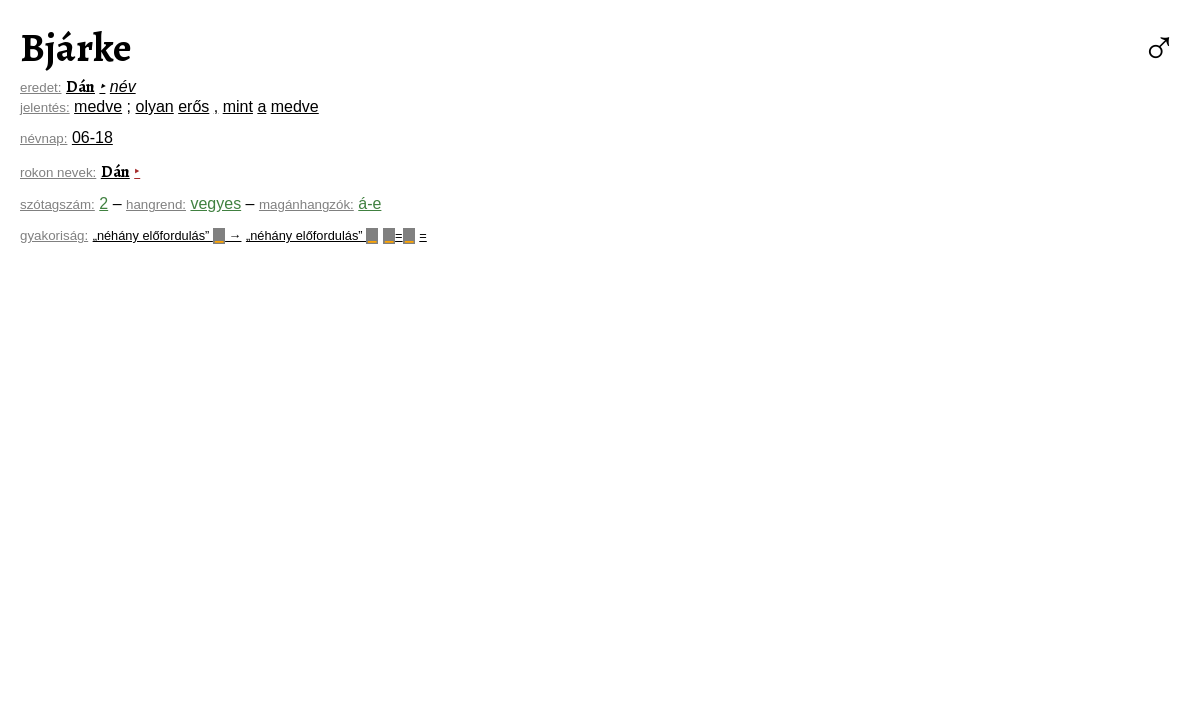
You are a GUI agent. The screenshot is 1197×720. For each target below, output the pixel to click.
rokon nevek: (58, 172)
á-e (369, 203)
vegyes (215, 203)
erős (193, 106)
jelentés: (45, 107)
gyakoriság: (54, 235)
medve (98, 106)
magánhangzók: (306, 204)
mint (238, 106)
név (123, 86)
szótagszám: (57, 204)
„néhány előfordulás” (312, 235)
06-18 (92, 137)
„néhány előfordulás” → (167, 235)
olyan (155, 106)
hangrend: (156, 204)
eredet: (41, 87)
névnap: (43, 138)
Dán (80, 87)
